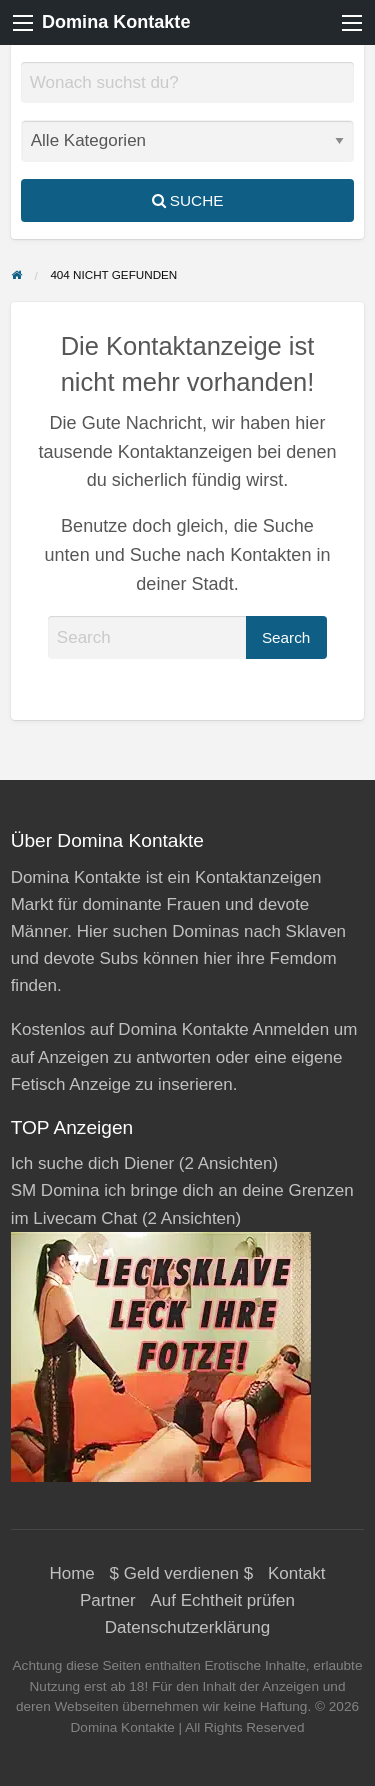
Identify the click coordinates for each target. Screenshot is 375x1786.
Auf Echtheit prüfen (222, 1600)
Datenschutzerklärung (187, 1627)
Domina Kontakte (116, 22)
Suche (188, 200)
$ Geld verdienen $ (182, 1573)
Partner (108, 1600)
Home (71, 1573)
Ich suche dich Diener (92, 1163)
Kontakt (297, 1573)
